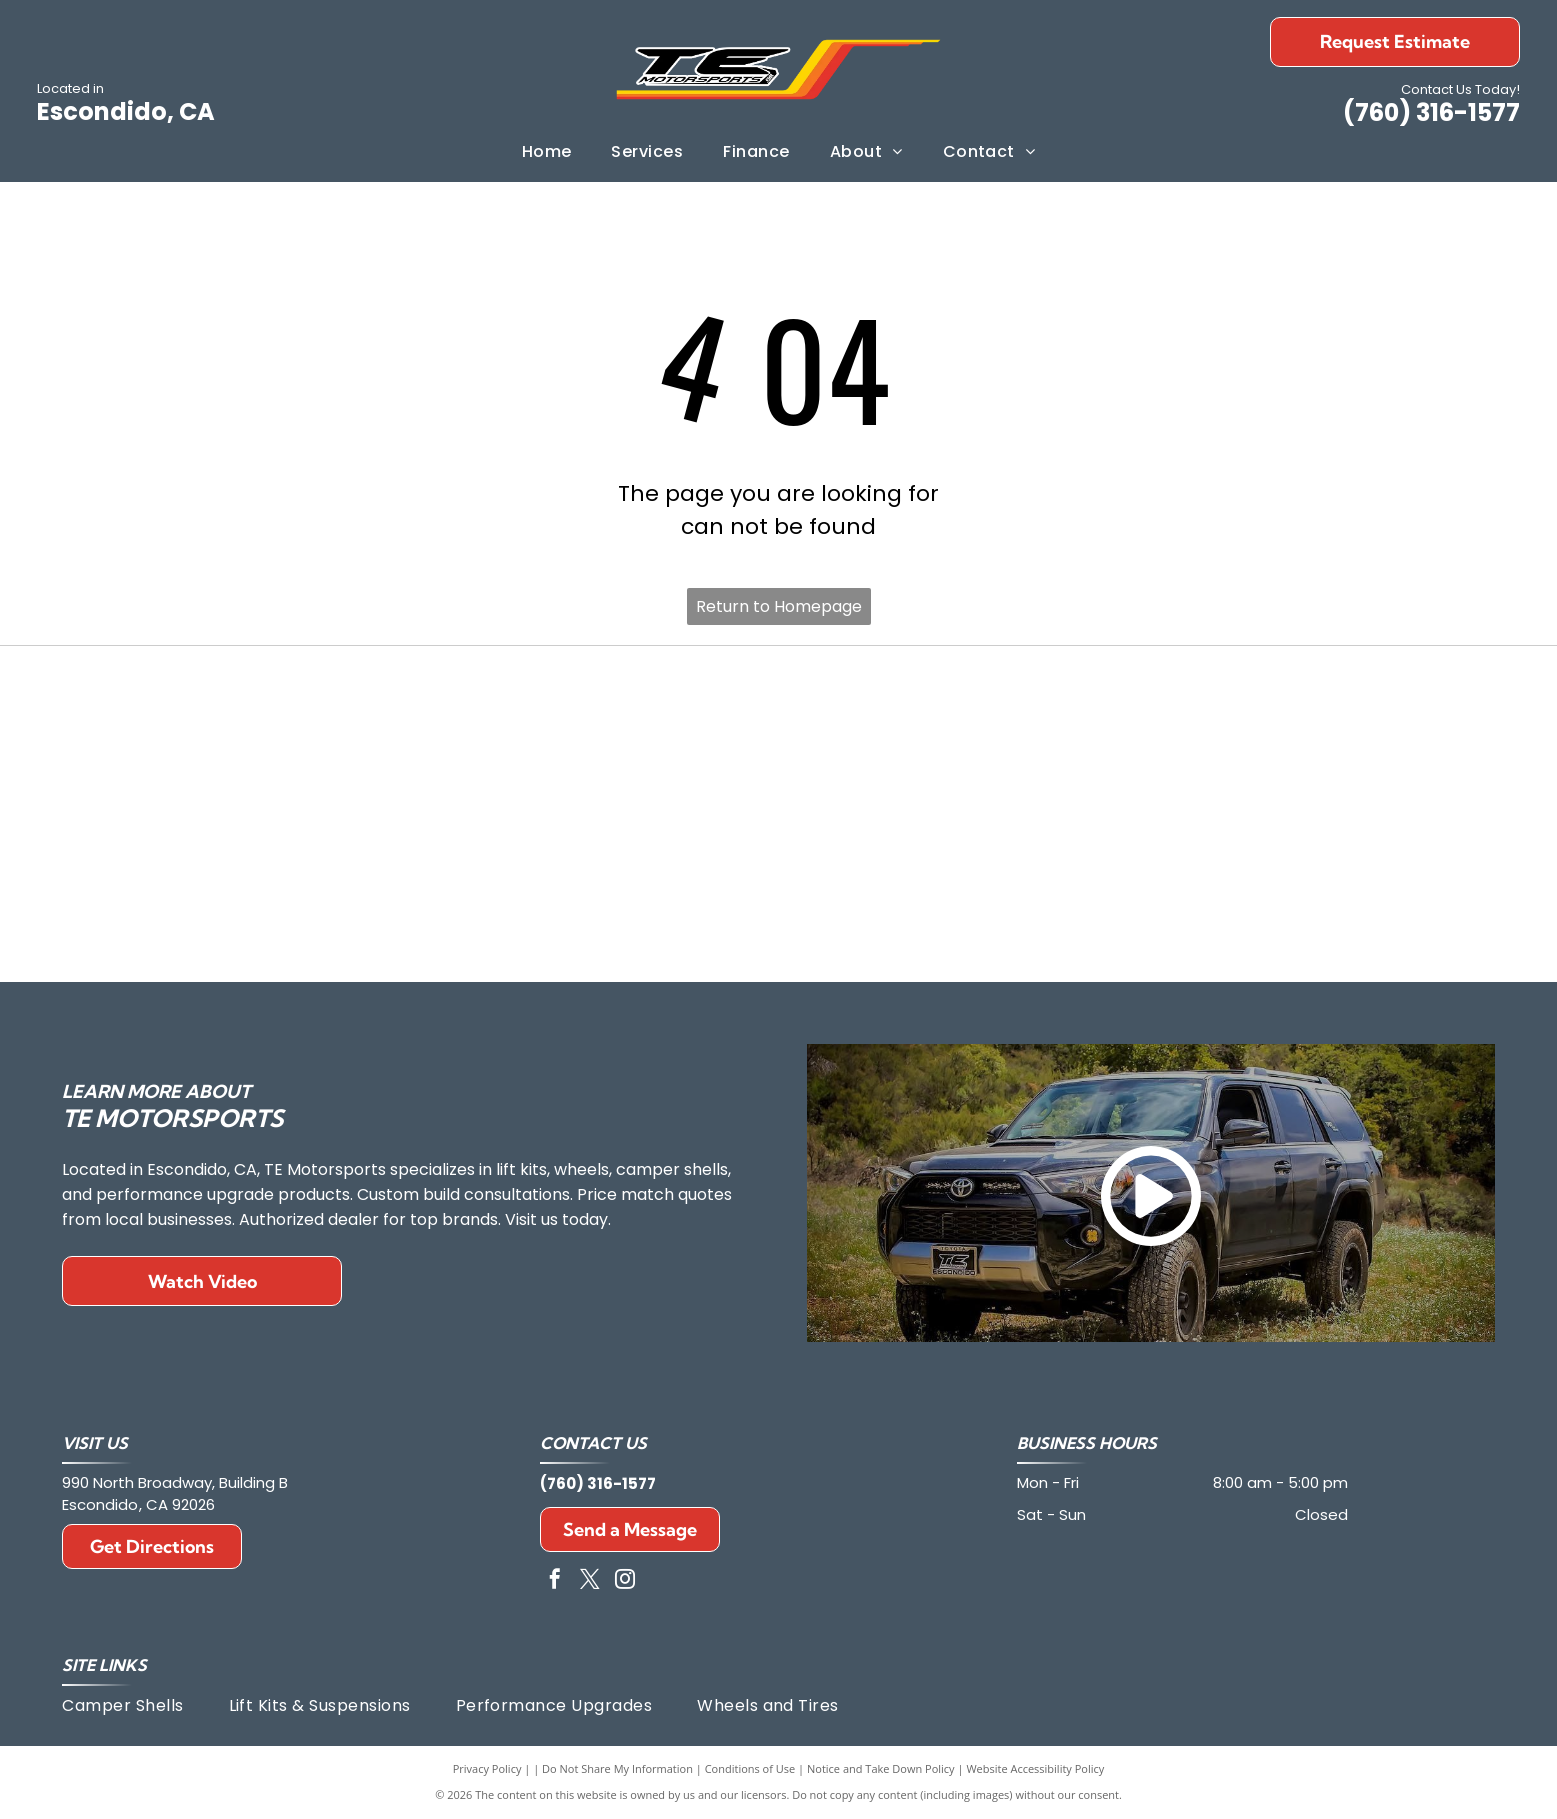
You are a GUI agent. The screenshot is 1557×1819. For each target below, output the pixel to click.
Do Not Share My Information (617, 1768)
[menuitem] (547, 152)
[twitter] (590, 1581)
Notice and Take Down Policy (881, 1768)
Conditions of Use (750, 1768)
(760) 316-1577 (1431, 112)
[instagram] (625, 1581)
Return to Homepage (779, 606)
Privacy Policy (487, 1768)
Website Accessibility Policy (1035, 1768)
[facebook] (555, 1581)
